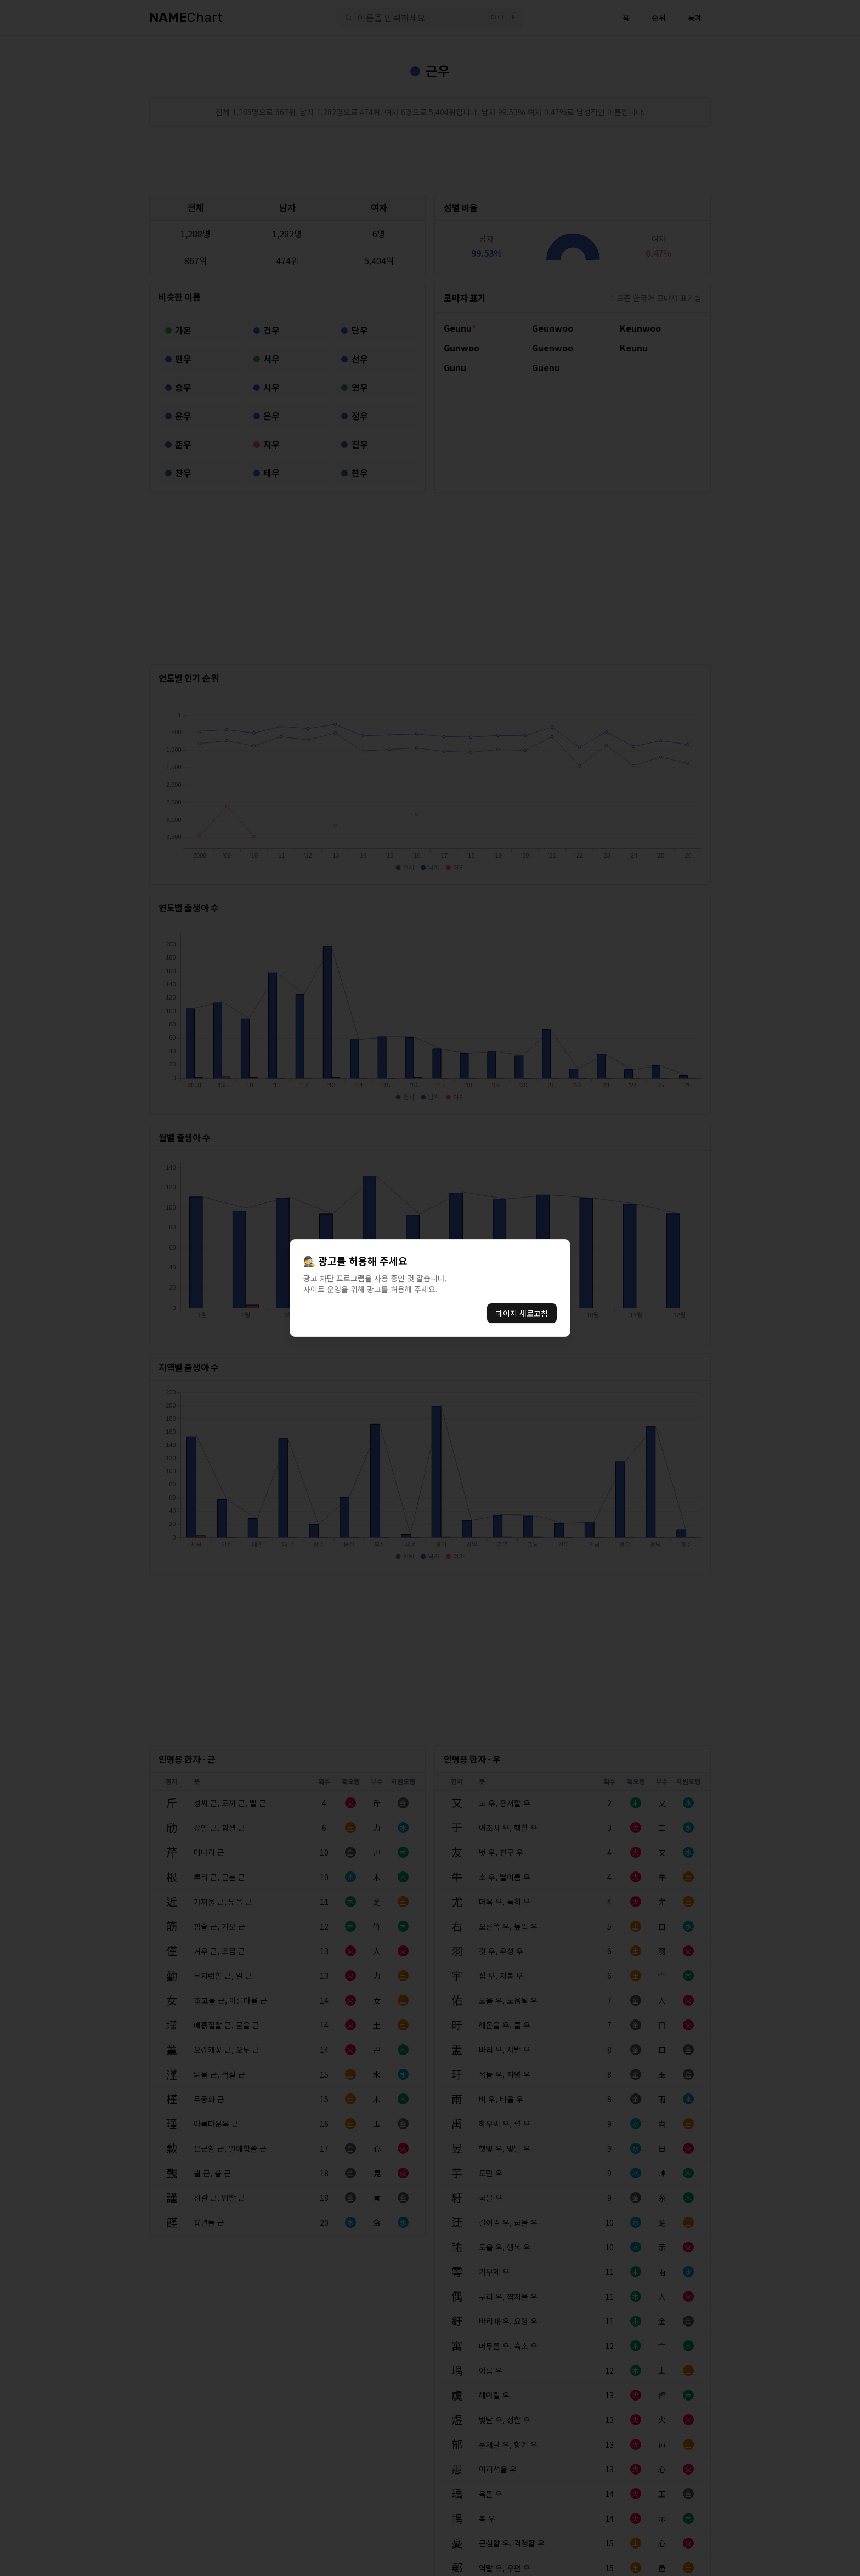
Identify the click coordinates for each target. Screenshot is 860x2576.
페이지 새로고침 (522, 1313)
